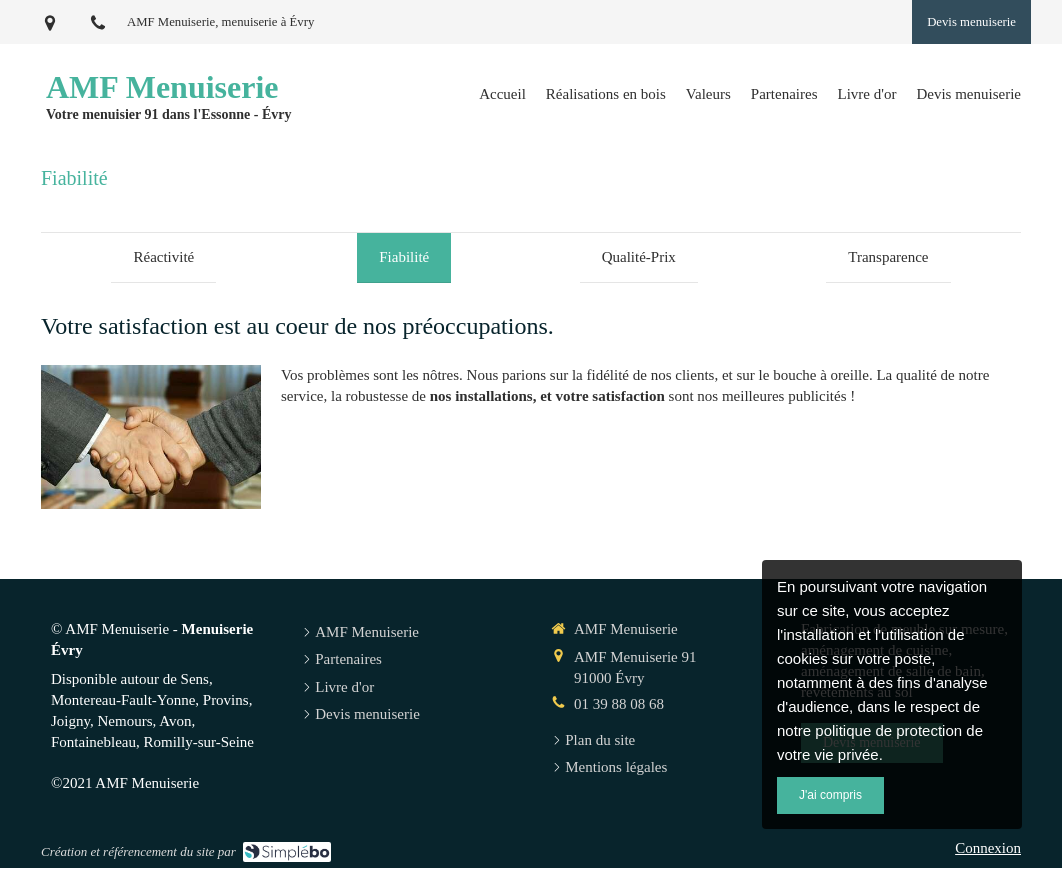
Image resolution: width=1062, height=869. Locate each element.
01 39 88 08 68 (619, 706)
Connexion (988, 850)
